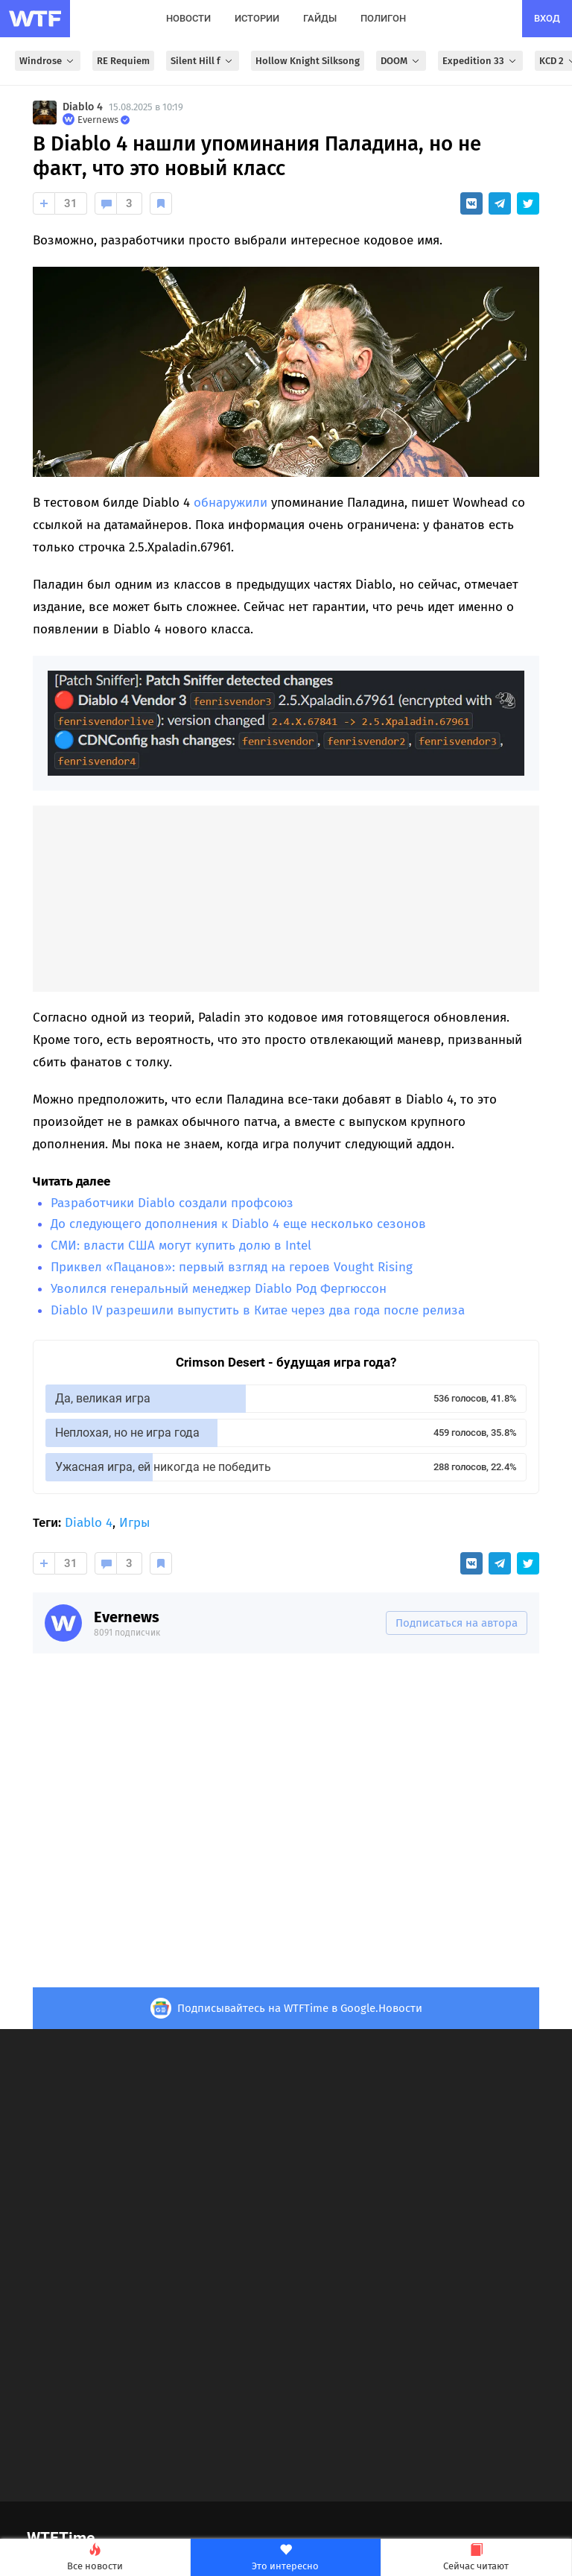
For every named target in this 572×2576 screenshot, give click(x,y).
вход (547, 18)
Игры (134, 1523)
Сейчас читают (476, 2558)
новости (188, 18)
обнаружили (230, 502)
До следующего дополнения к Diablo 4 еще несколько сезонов (238, 1224)
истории (257, 18)
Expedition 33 (480, 60)
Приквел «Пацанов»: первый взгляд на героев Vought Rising (232, 1267)
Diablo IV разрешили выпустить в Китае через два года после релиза (258, 1310)
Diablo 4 (83, 107)
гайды (320, 18)
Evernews (126, 1617)
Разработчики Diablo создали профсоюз (172, 1203)
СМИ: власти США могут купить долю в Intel (181, 1245)
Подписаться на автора (456, 1623)
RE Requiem (123, 60)
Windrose (47, 60)
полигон (383, 18)
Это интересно (286, 2558)
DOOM (401, 60)
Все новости (95, 2558)
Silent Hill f (203, 60)
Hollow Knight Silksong (307, 60)
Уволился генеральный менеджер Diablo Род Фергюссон (219, 1289)
